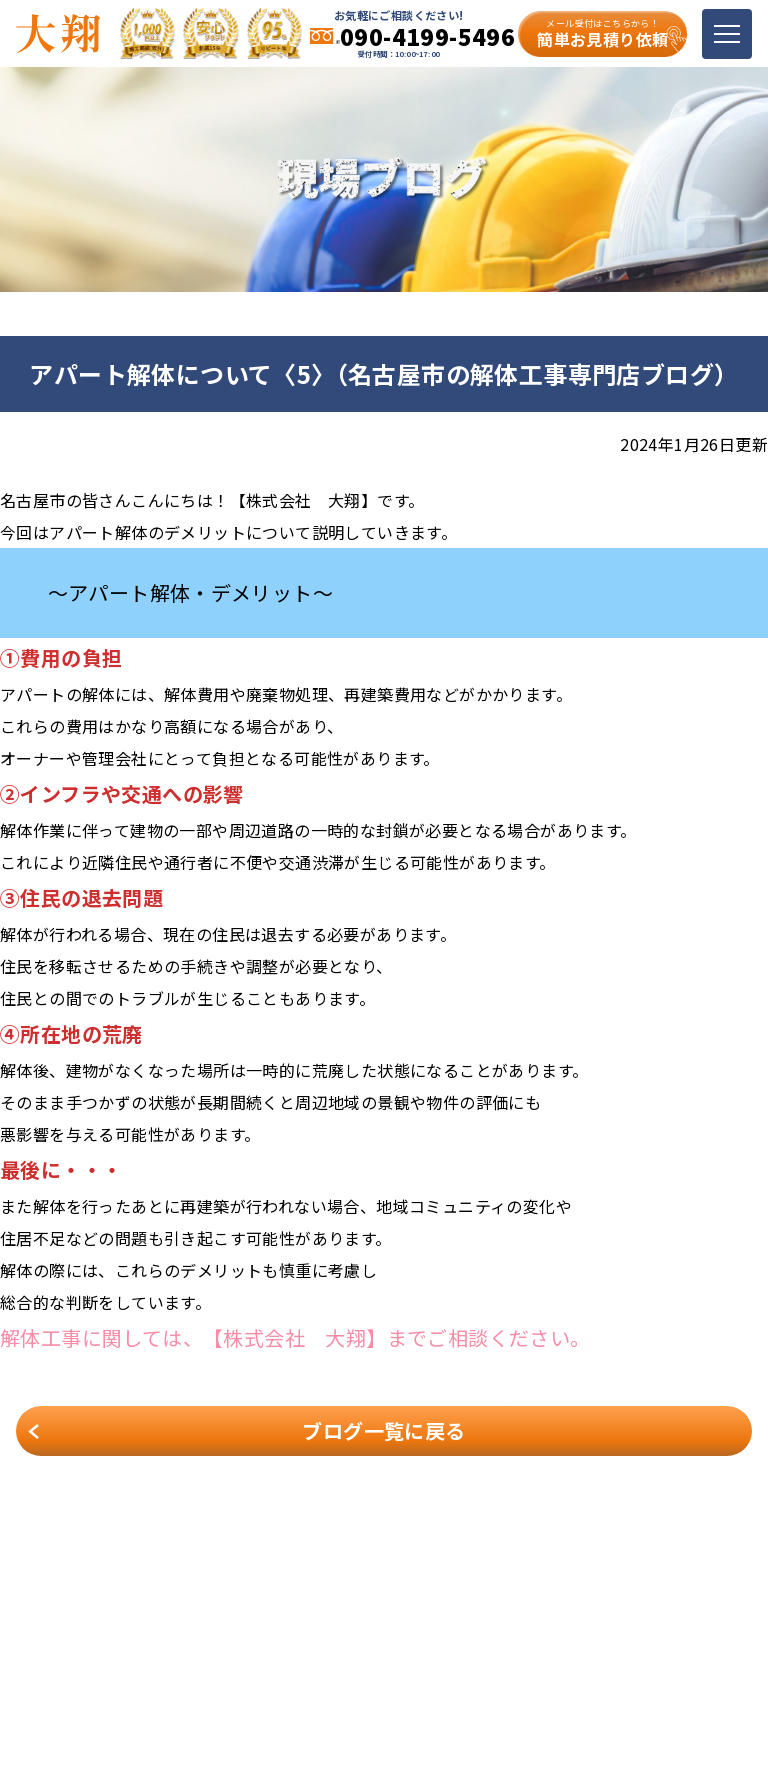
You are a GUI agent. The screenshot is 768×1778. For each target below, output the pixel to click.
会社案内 (459, 1607)
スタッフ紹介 (473, 1635)
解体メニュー (641, 1607)
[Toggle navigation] (727, 34)
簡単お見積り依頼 (602, 34)
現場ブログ (297, 1663)
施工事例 (290, 1635)
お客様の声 (634, 1635)
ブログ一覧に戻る (383, 1430)
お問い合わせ (473, 1663)
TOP (276, 1607)
